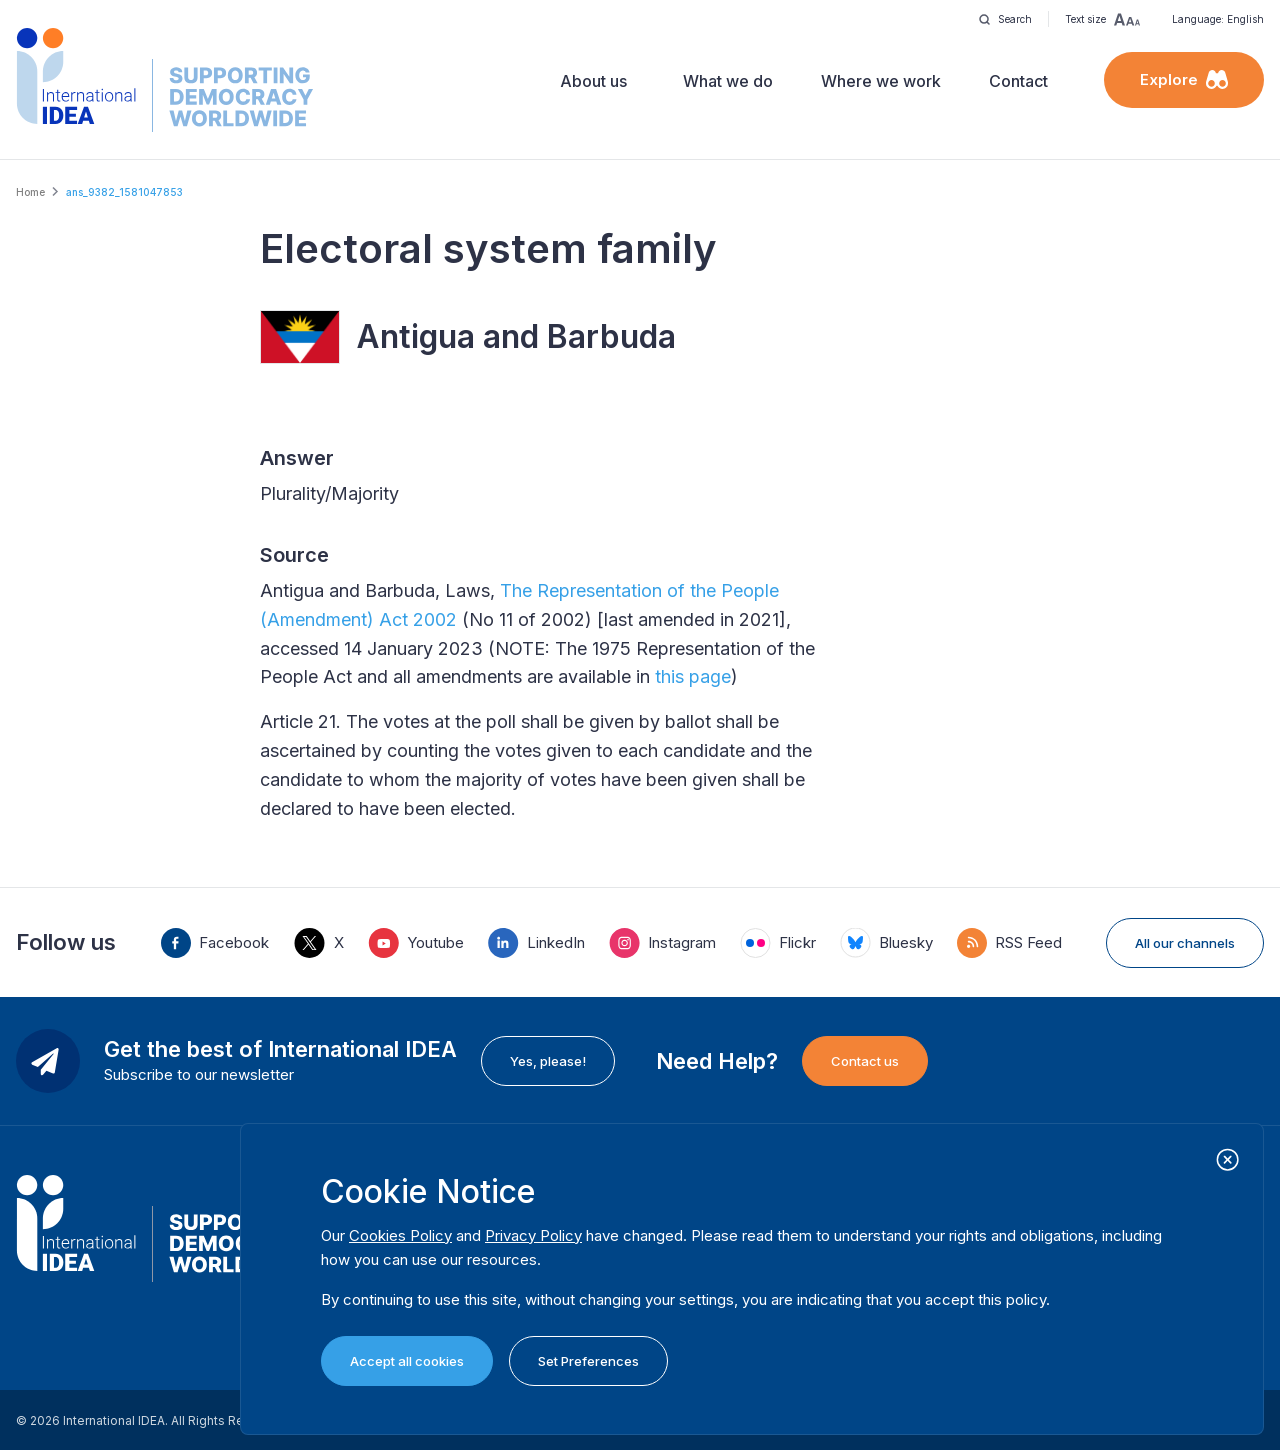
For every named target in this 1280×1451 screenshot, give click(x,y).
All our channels (1185, 943)
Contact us (865, 1061)
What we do (728, 81)
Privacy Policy (533, 1235)
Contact (1018, 81)
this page (693, 676)
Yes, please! (548, 1061)
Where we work (881, 81)
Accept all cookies (407, 1361)
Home (30, 192)
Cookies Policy (400, 1235)
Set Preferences (588, 1361)
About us (593, 81)
